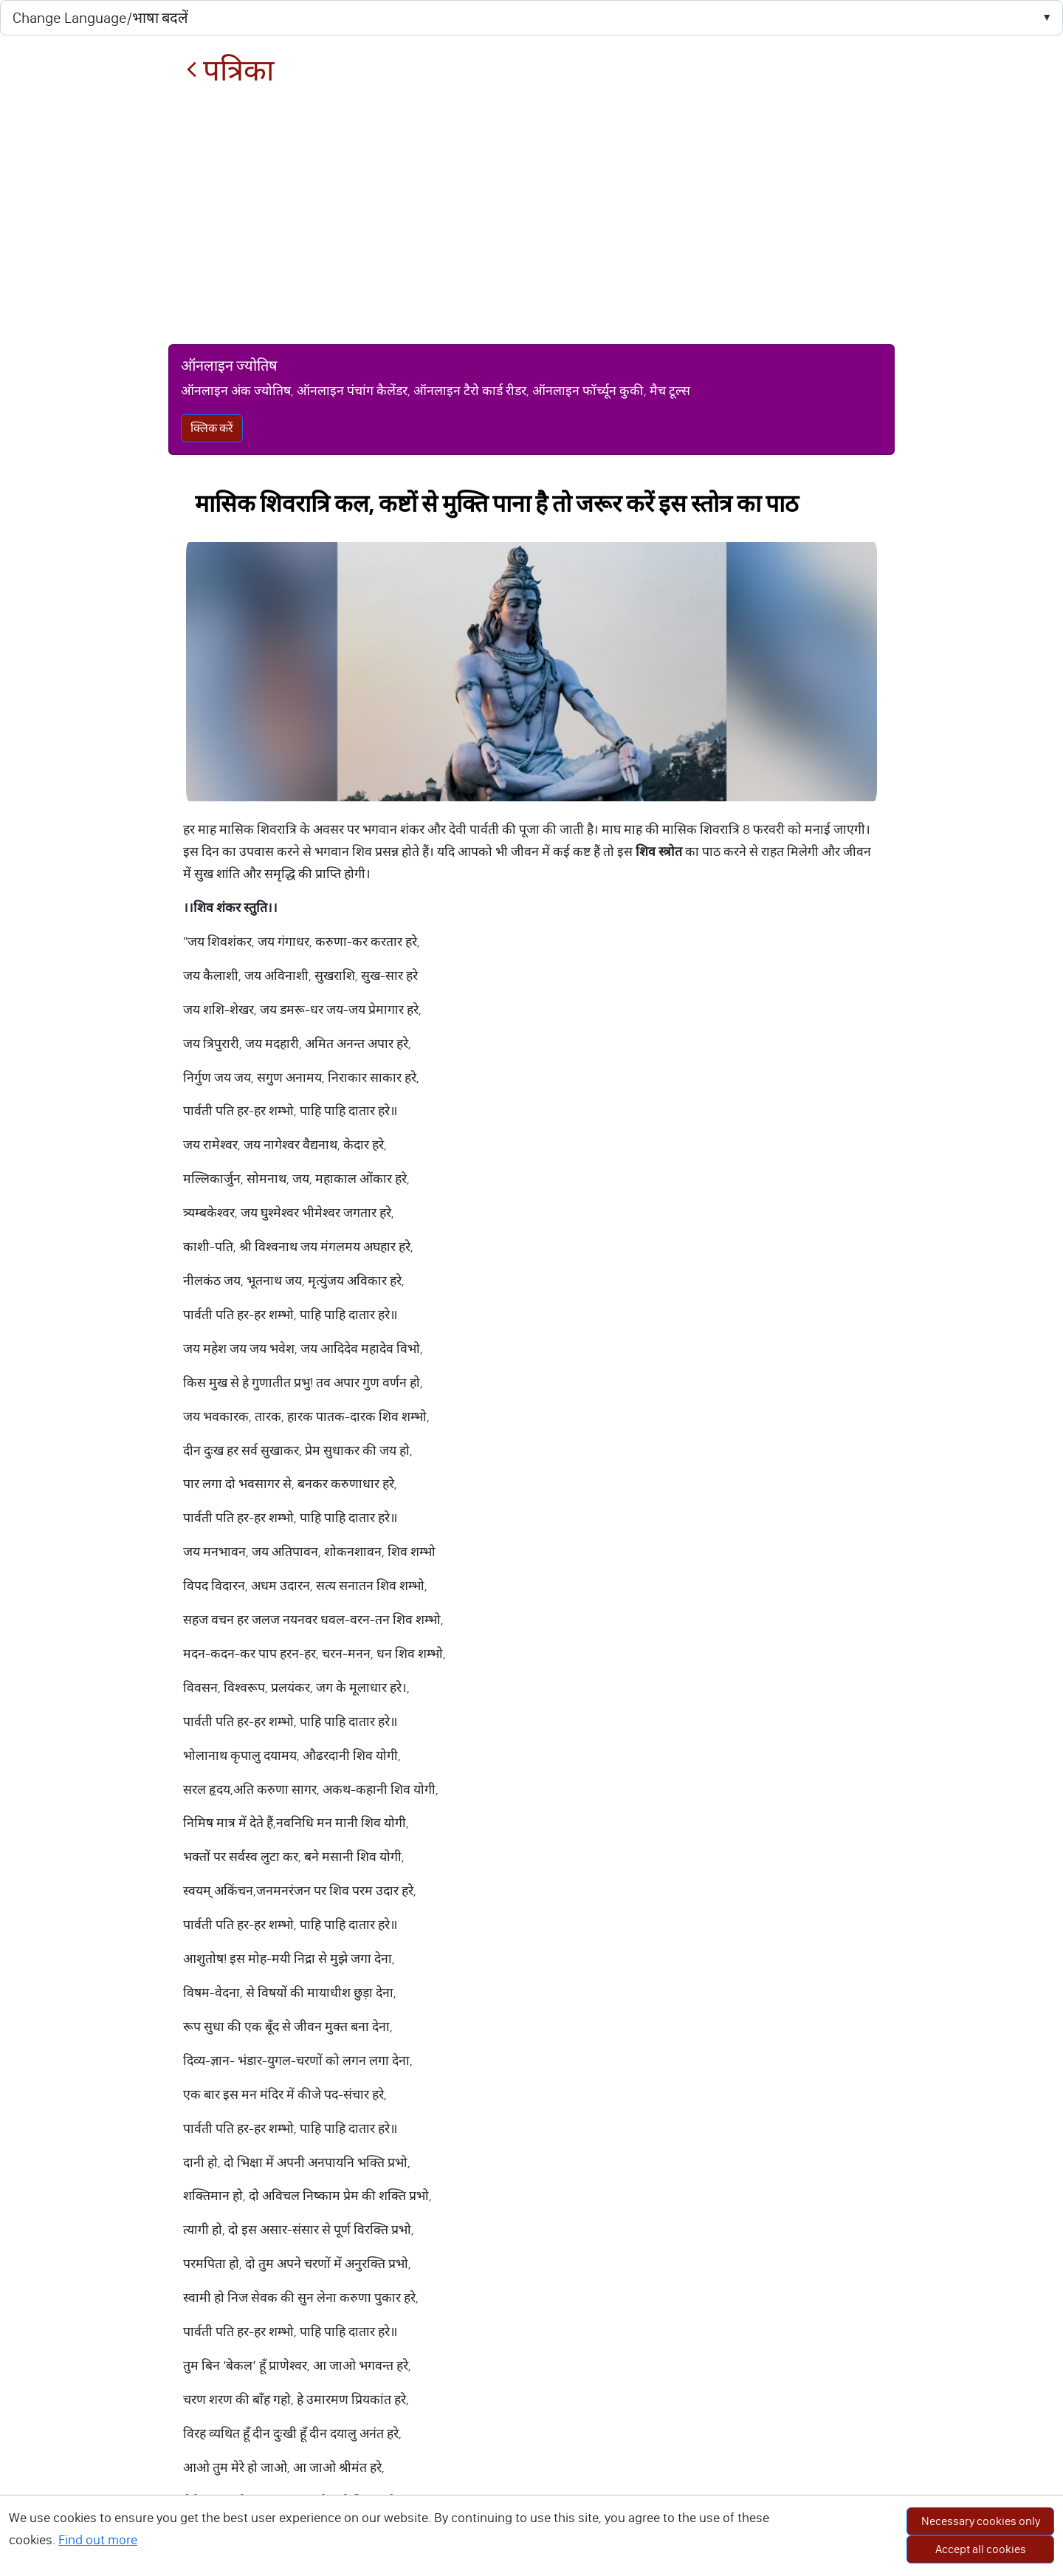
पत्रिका (230, 70)
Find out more (97, 2540)
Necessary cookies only (980, 2521)
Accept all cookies (980, 2549)
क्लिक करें (211, 428)
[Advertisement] (531, 215)
